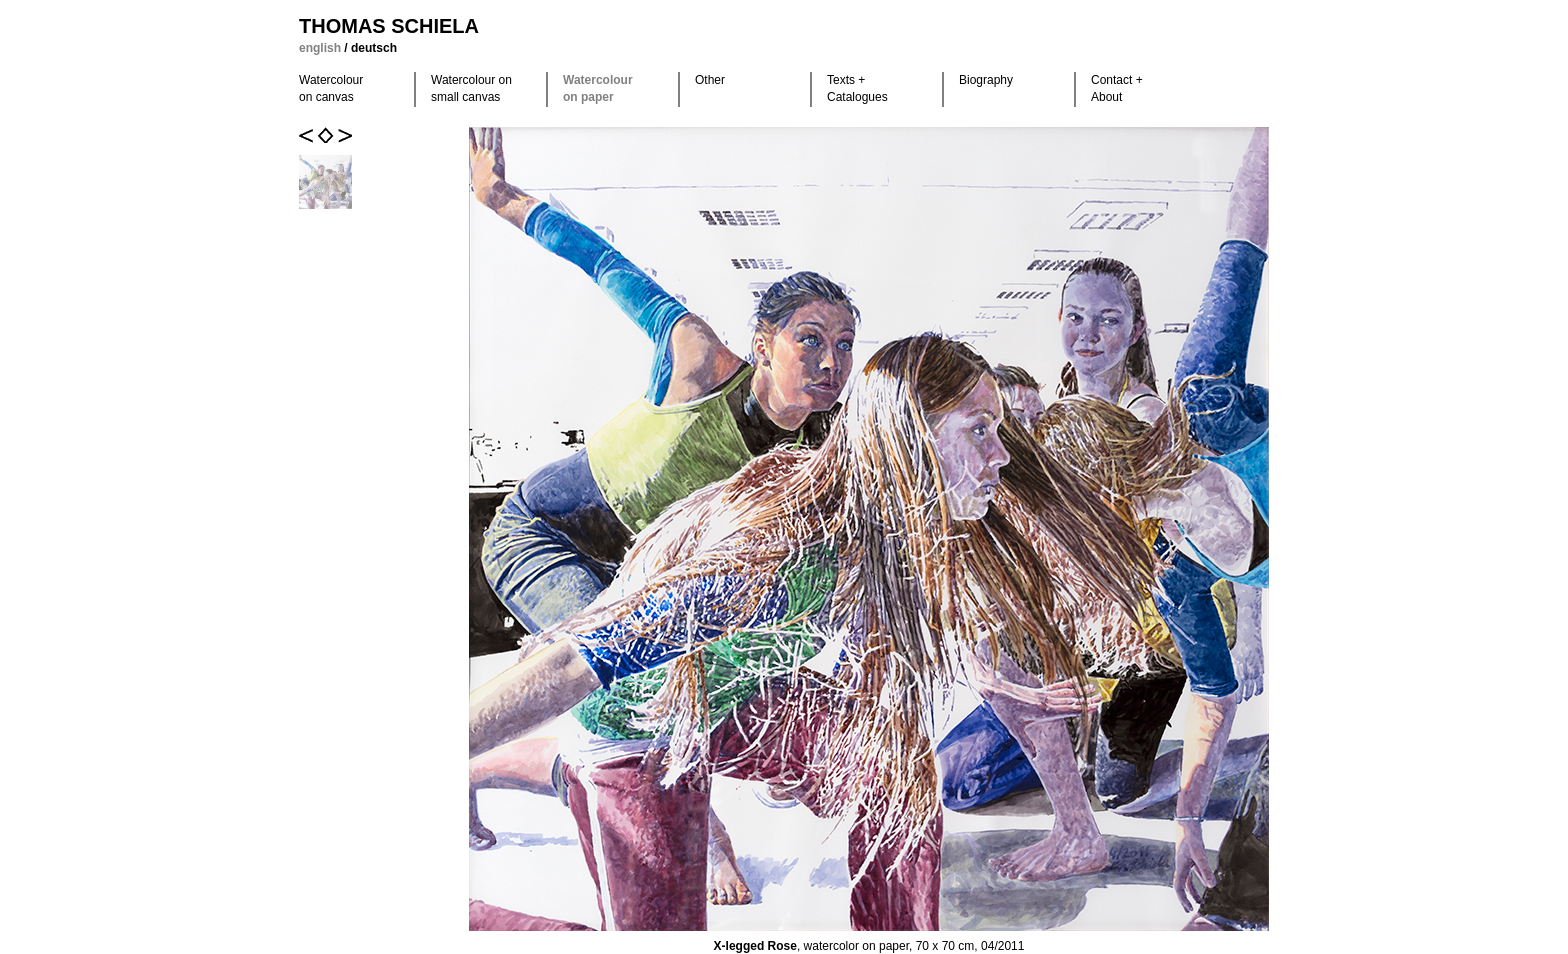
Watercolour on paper (598, 88)
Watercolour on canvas (331, 88)
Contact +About (1117, 88)
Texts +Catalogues (857, 88)
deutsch (374, 48)
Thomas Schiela (389, 26)
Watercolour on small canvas (471, 88)
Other (710, 80)
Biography (986, 80)
